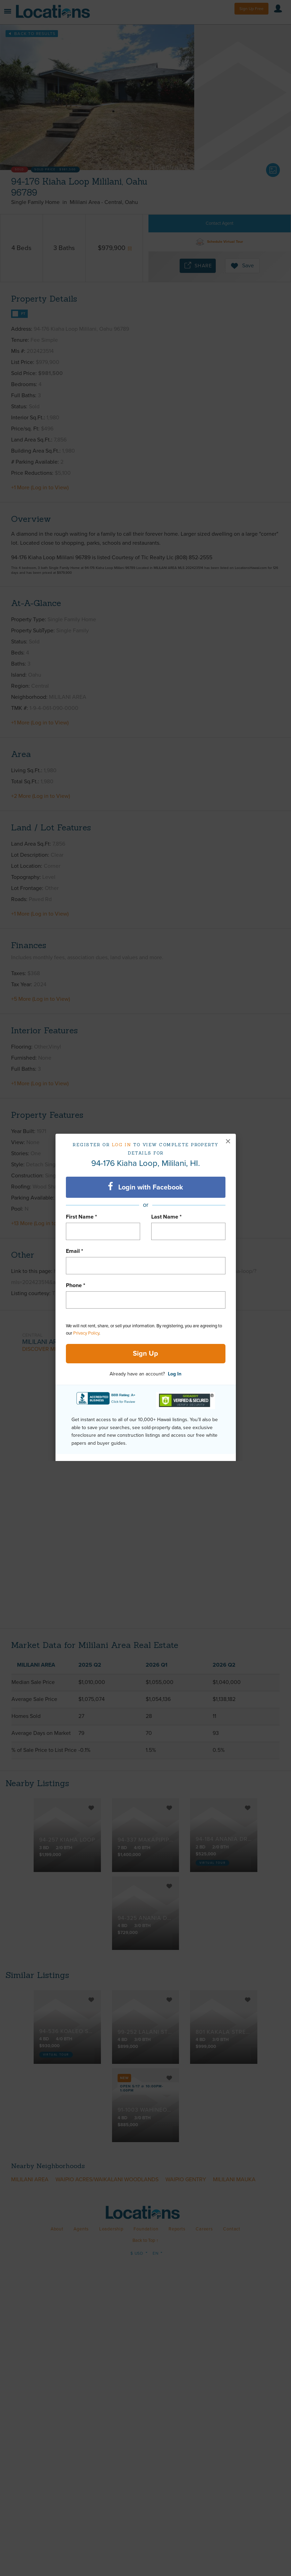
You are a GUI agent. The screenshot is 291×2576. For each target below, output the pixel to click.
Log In (174, 1374)
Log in (121, 1144)
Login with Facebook (145, 1187)
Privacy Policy (86, 1333)
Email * (74, 1251)
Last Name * (166, 1216)
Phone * (75, 1285)
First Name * (81, 1216)
